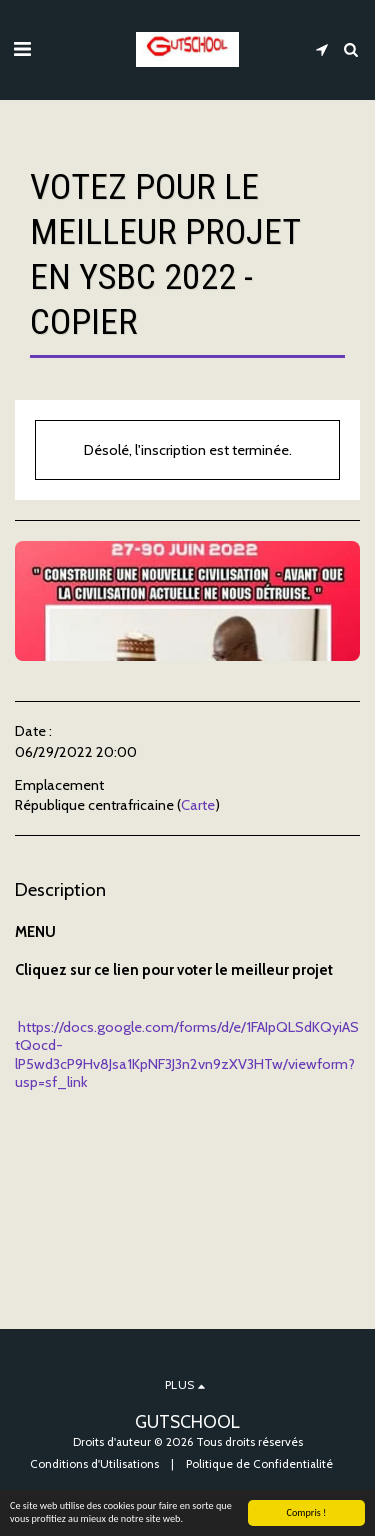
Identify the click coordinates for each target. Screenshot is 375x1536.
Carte (198, 805)
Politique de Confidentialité (259, 1464)
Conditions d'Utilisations (94, 1464)
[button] (22, 49)
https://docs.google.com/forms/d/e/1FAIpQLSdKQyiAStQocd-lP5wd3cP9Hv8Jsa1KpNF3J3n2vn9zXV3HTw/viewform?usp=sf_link (187, 1054)
